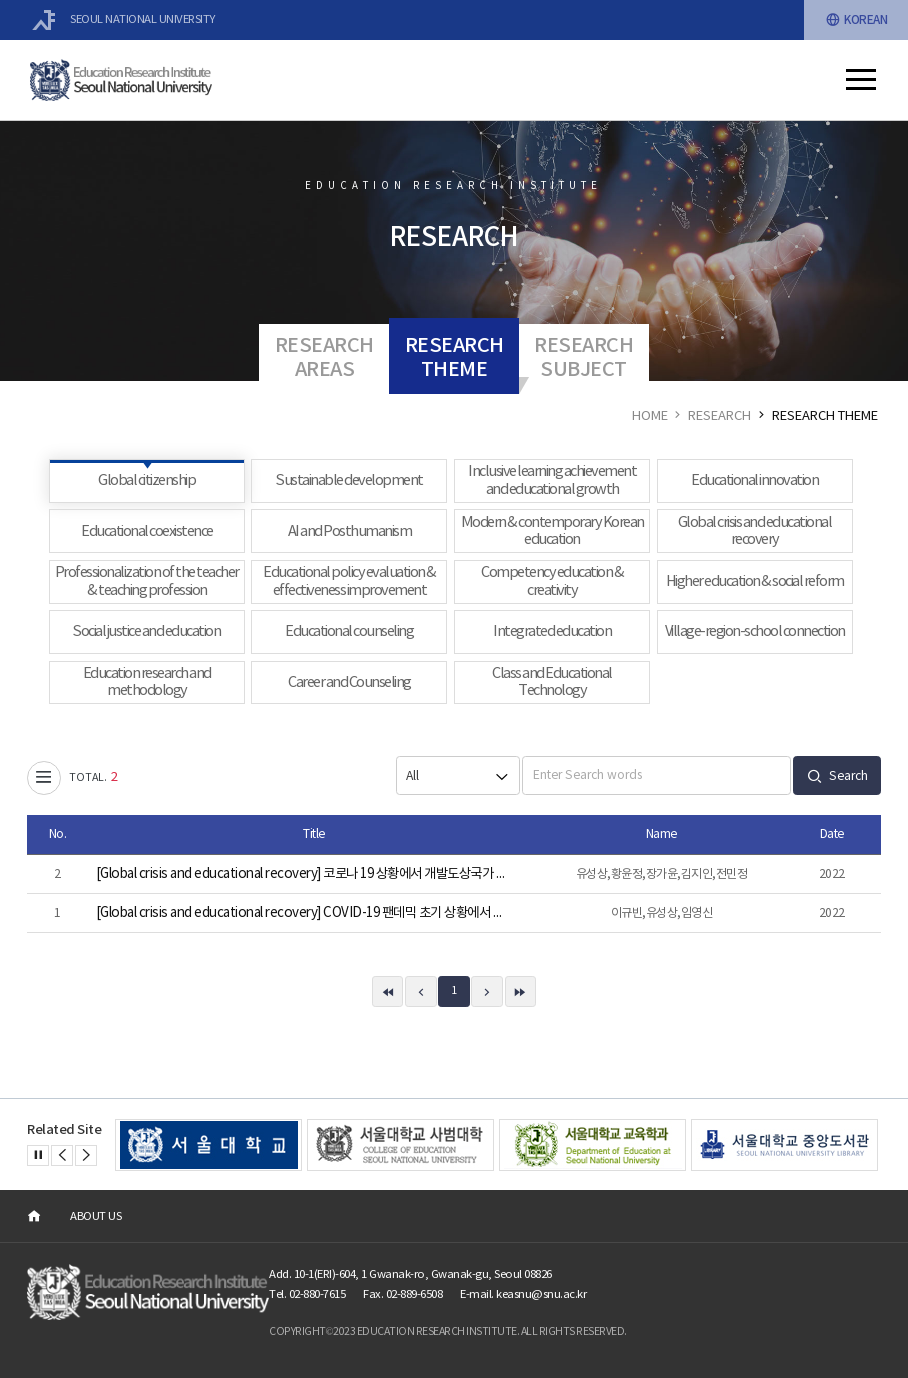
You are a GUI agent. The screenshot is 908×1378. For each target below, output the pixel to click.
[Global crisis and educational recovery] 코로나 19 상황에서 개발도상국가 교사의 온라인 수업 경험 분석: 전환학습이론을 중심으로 (303, 874)
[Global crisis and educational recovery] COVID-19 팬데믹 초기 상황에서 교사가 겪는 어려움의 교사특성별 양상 (303, 913)
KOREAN (856, 20)
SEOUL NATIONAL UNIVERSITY (123, 20)
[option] (209, 1145)
